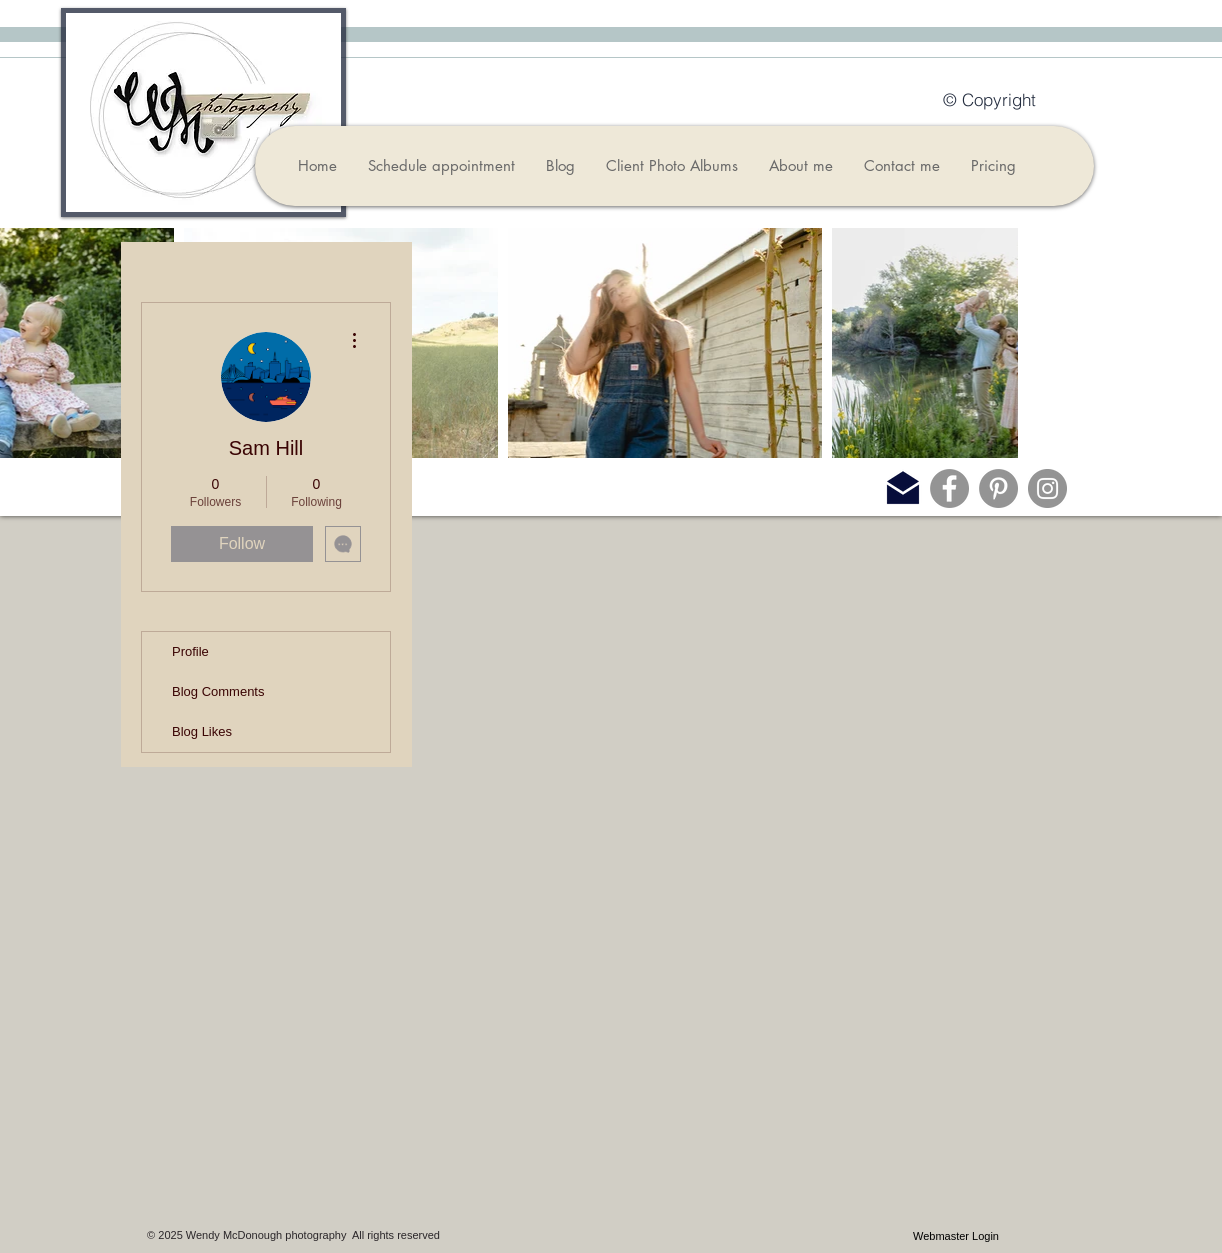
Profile (190, 651)
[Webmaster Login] (956, 1236)
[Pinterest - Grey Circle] (998, 488)
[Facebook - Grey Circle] (949, 488)
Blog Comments (218, 691)
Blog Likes (202, 731)
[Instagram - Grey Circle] (1047, 488)
